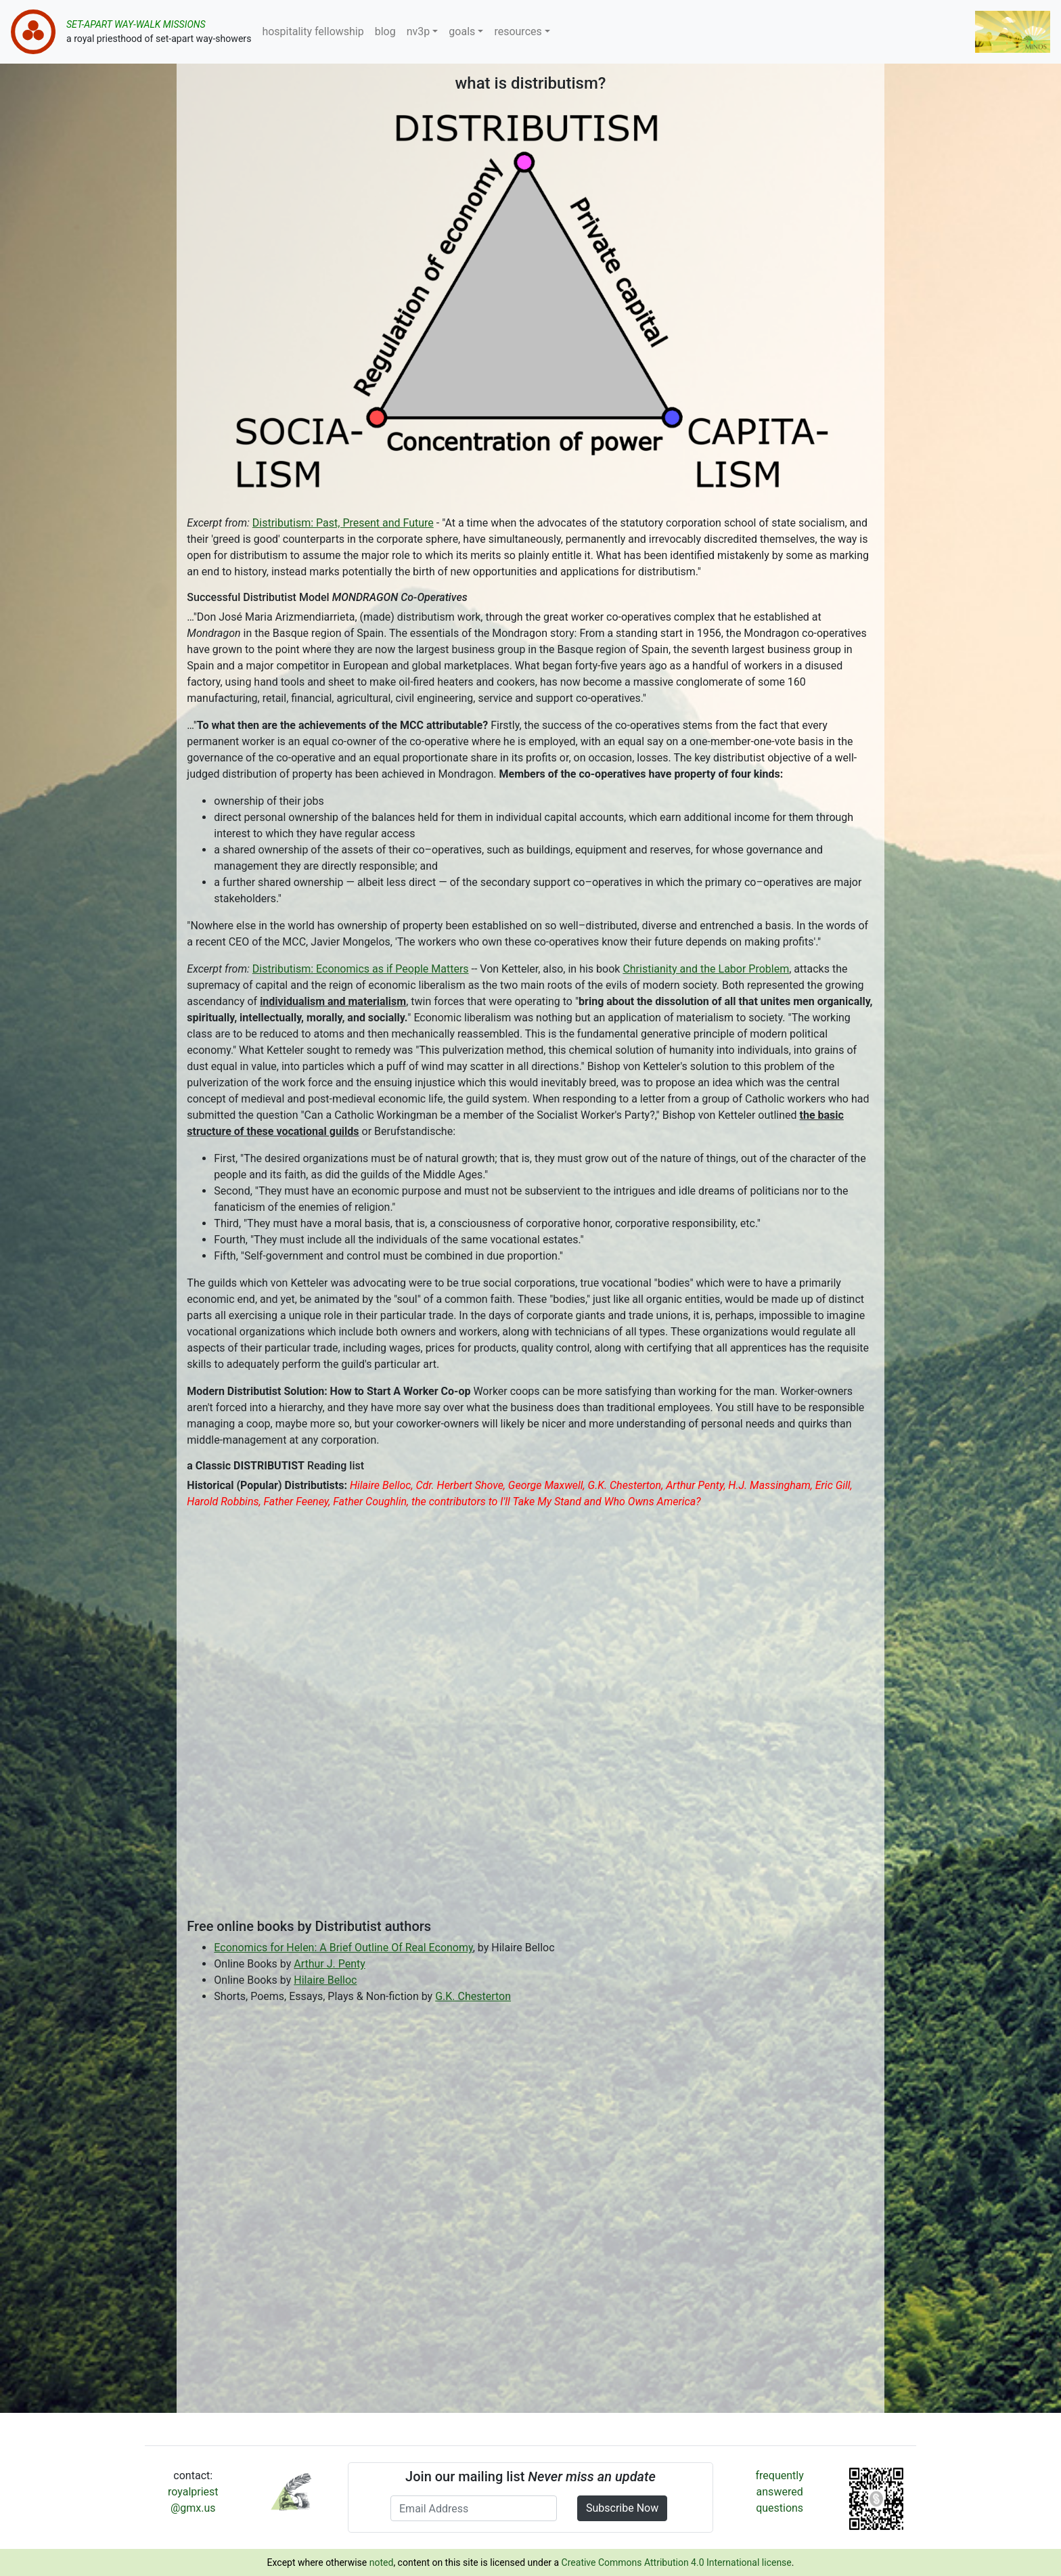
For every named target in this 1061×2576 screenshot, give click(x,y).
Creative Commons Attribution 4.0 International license (677, 2562)
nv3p (418, 31)
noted (381, 2562)
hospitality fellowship (312, 31)
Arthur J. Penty (329, 1963)
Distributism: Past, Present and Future (343, 522)
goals (462, 31)
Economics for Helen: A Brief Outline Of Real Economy (343, 1947)
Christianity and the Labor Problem (706, 968)
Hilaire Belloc (325, 1980)
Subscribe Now (622, 2508)
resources (517, 31)
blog (385, 31)
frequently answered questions (780, 2491)
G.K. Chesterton (473, 1996)
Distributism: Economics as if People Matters (360, 968)
